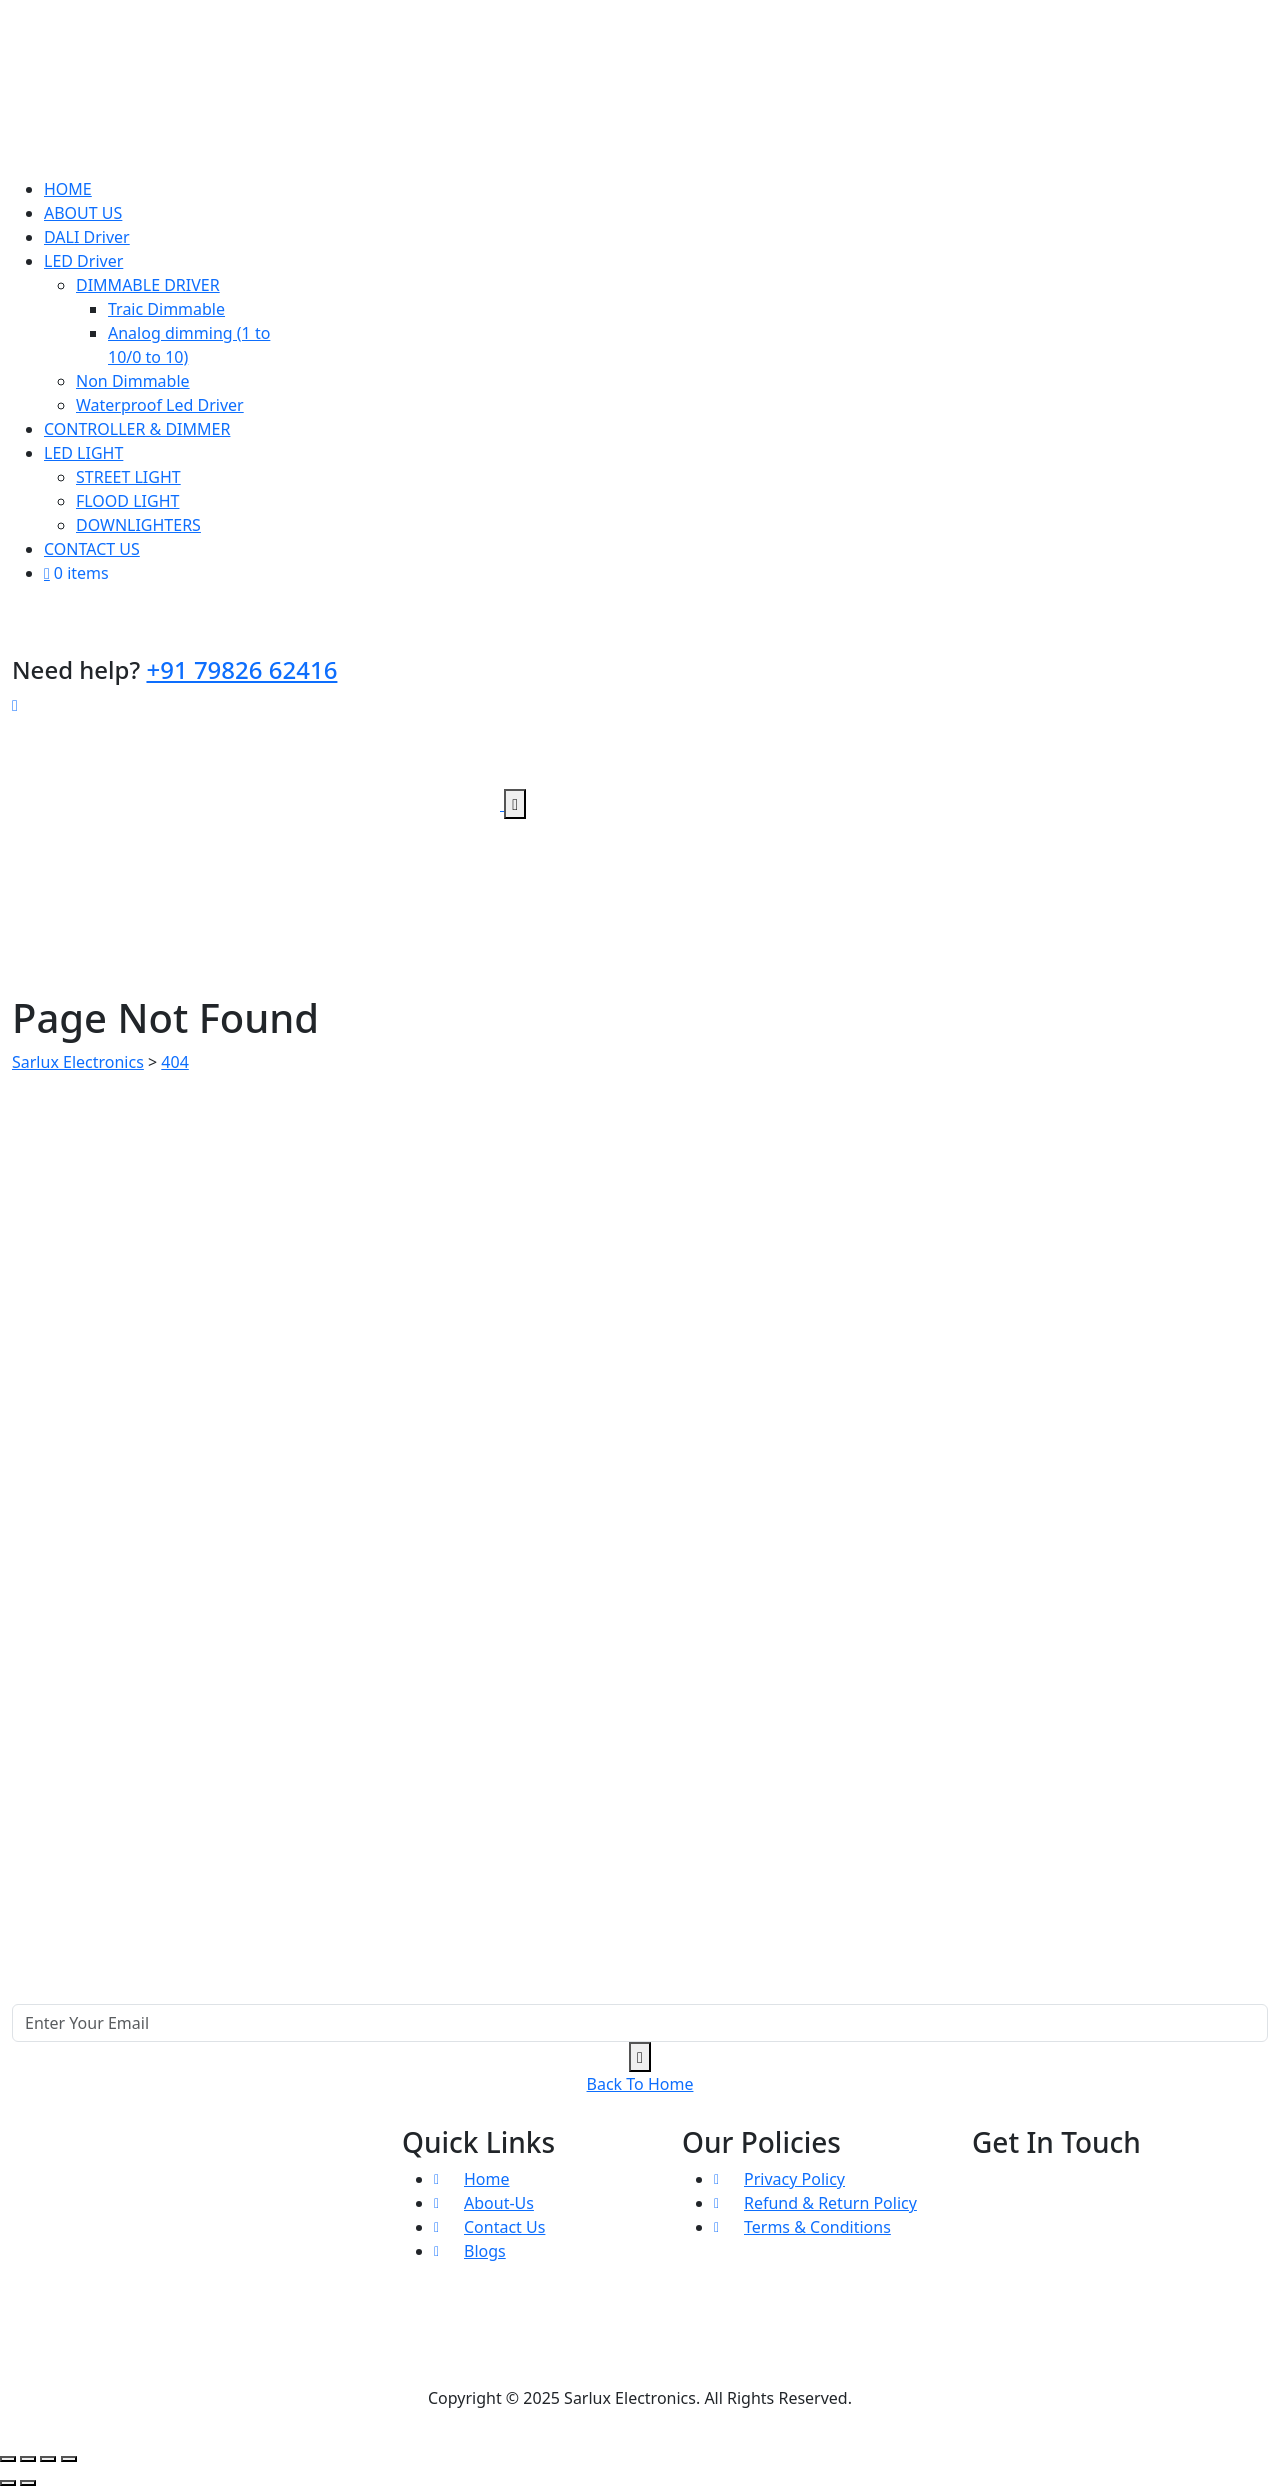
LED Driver (83, 261)
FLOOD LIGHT (127, 501)
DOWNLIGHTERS (138, 525)
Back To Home (640, 2084)
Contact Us (504, 2227)
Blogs (485, 2251)
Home (487, 2179)
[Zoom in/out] (8, 2459)
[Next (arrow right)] (28, 2483)
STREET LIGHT (128, 477)
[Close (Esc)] (69, 2459)
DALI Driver (87, 237)
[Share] (48, 2459)
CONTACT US (92, 549)
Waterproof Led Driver (160, 405)
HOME (68, 189)
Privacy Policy (794, 2179)
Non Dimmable (133, 381)
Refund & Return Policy (830, 2203)
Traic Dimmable (166, 309)
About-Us (499, 2203)
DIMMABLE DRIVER (148, 285)
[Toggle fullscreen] (28, 2459)
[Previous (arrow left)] (8, 2483)
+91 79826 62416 (241, 669)
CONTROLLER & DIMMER (137, 429)
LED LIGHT (83, 453)
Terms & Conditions (817, 2227)
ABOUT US (83, 213)
